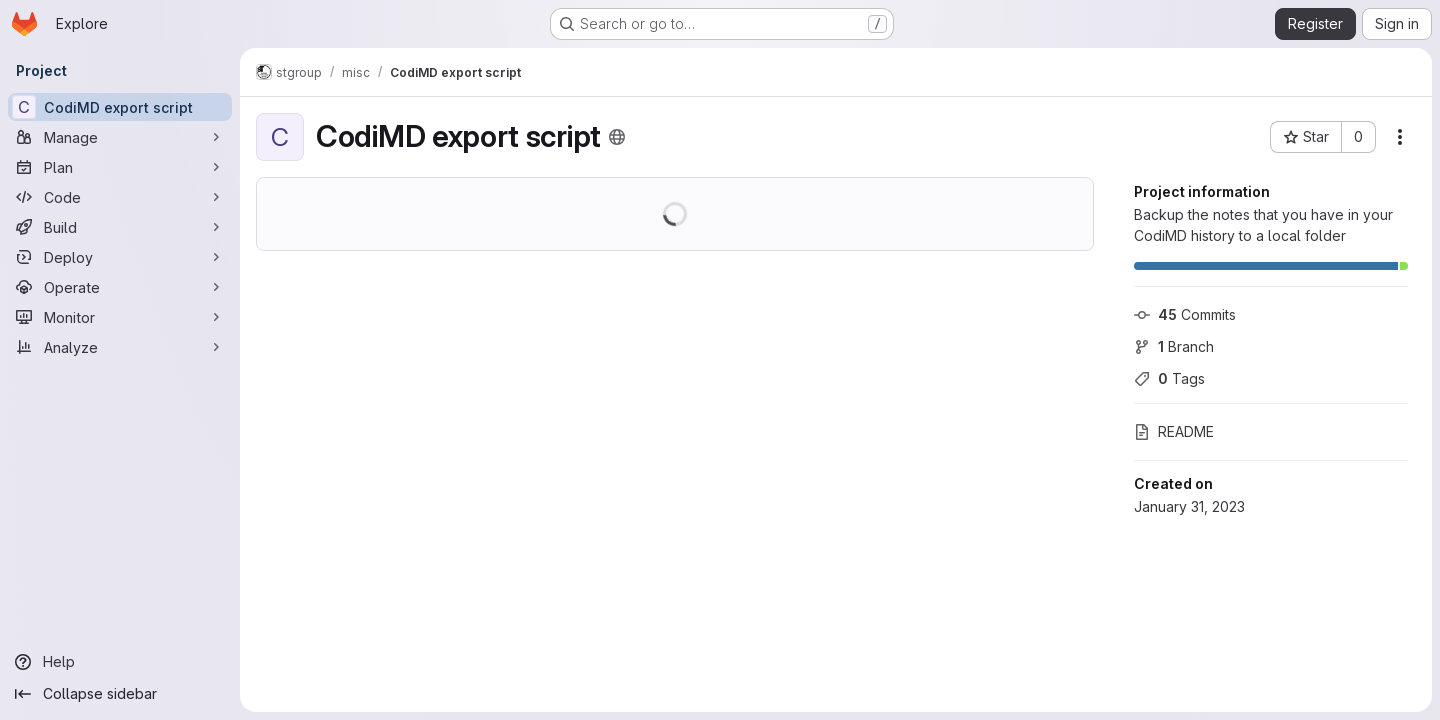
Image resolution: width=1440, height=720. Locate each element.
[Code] (120, 197)
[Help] (120, 662)
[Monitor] (120, 317)
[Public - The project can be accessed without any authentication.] (617, 137)
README (1174, 431)
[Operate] (120, 287)
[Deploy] (120, 257)
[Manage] (120, 137)
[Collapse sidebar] (120, 694)
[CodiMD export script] (120, 107)
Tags (1169, 378)
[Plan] (120, 167)
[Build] (120, 227)
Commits (1185, 314)
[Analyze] (120, 347)
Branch (1174, 346)
